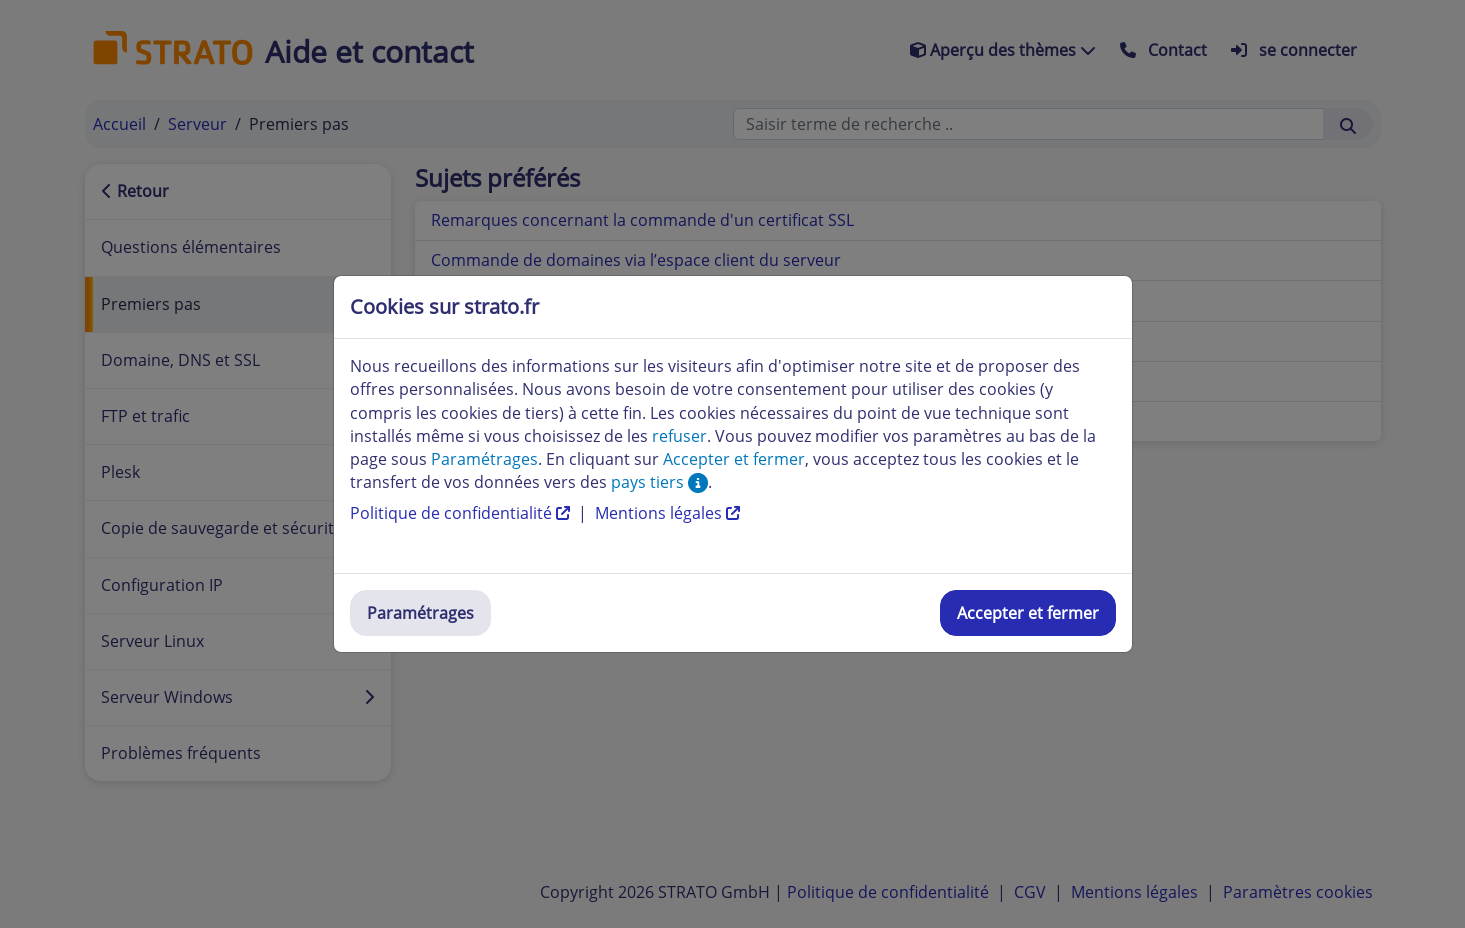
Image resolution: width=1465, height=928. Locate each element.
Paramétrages (420, 613)
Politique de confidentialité (462, 513)
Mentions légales (667, 513)
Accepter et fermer (1028, 613)
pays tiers (659, 482)
